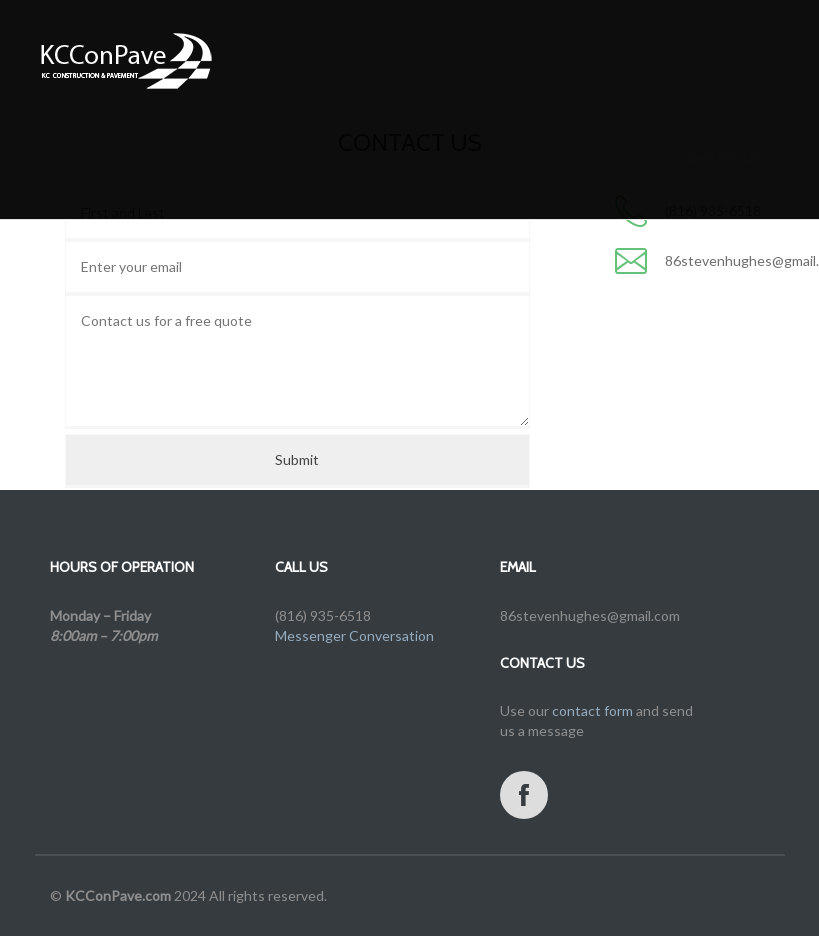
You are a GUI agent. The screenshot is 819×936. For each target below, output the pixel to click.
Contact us (719, 179)
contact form (592, 710)
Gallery (326, 179)
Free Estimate (418, 179)
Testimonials (531, 179)
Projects (628, 179)
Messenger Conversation (354, 635)
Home (185, 179)
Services (252, 179)
